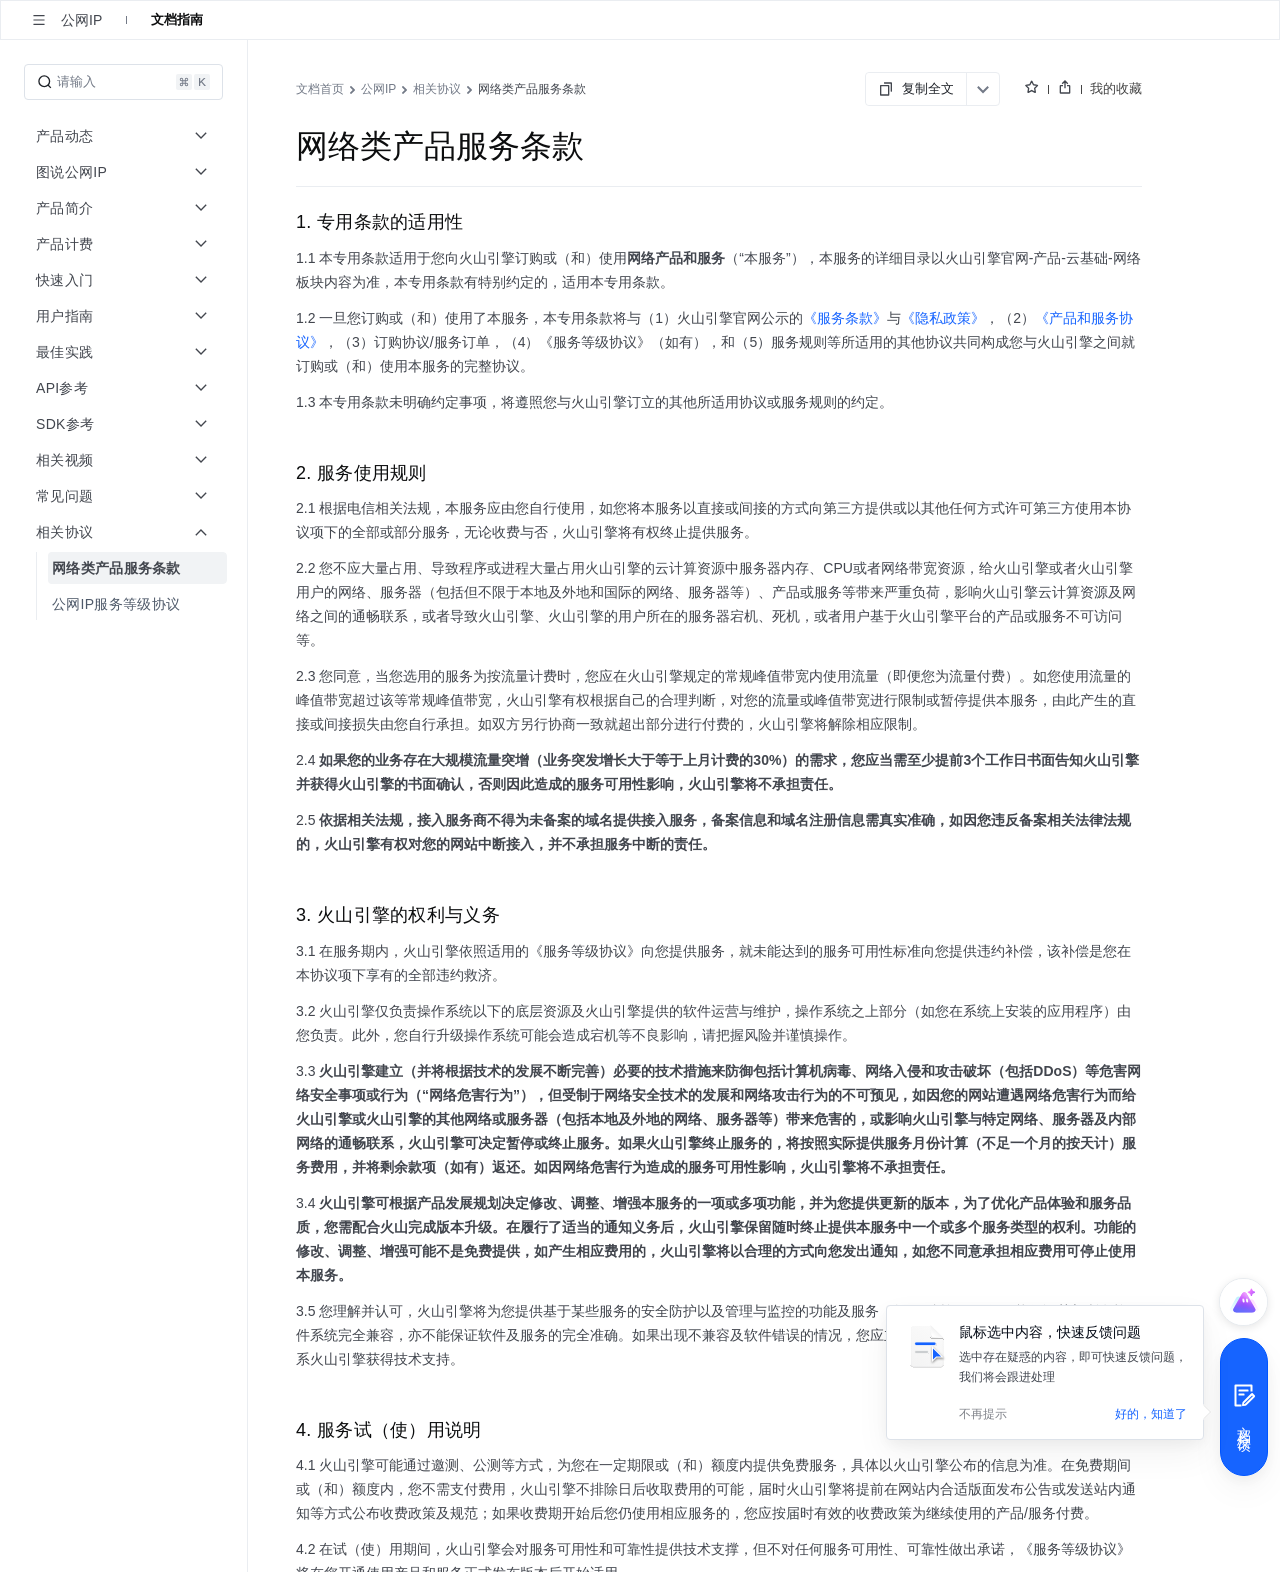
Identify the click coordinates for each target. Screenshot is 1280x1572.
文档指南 (177, 19)
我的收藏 (1116, 88)
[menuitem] (125, 568)
